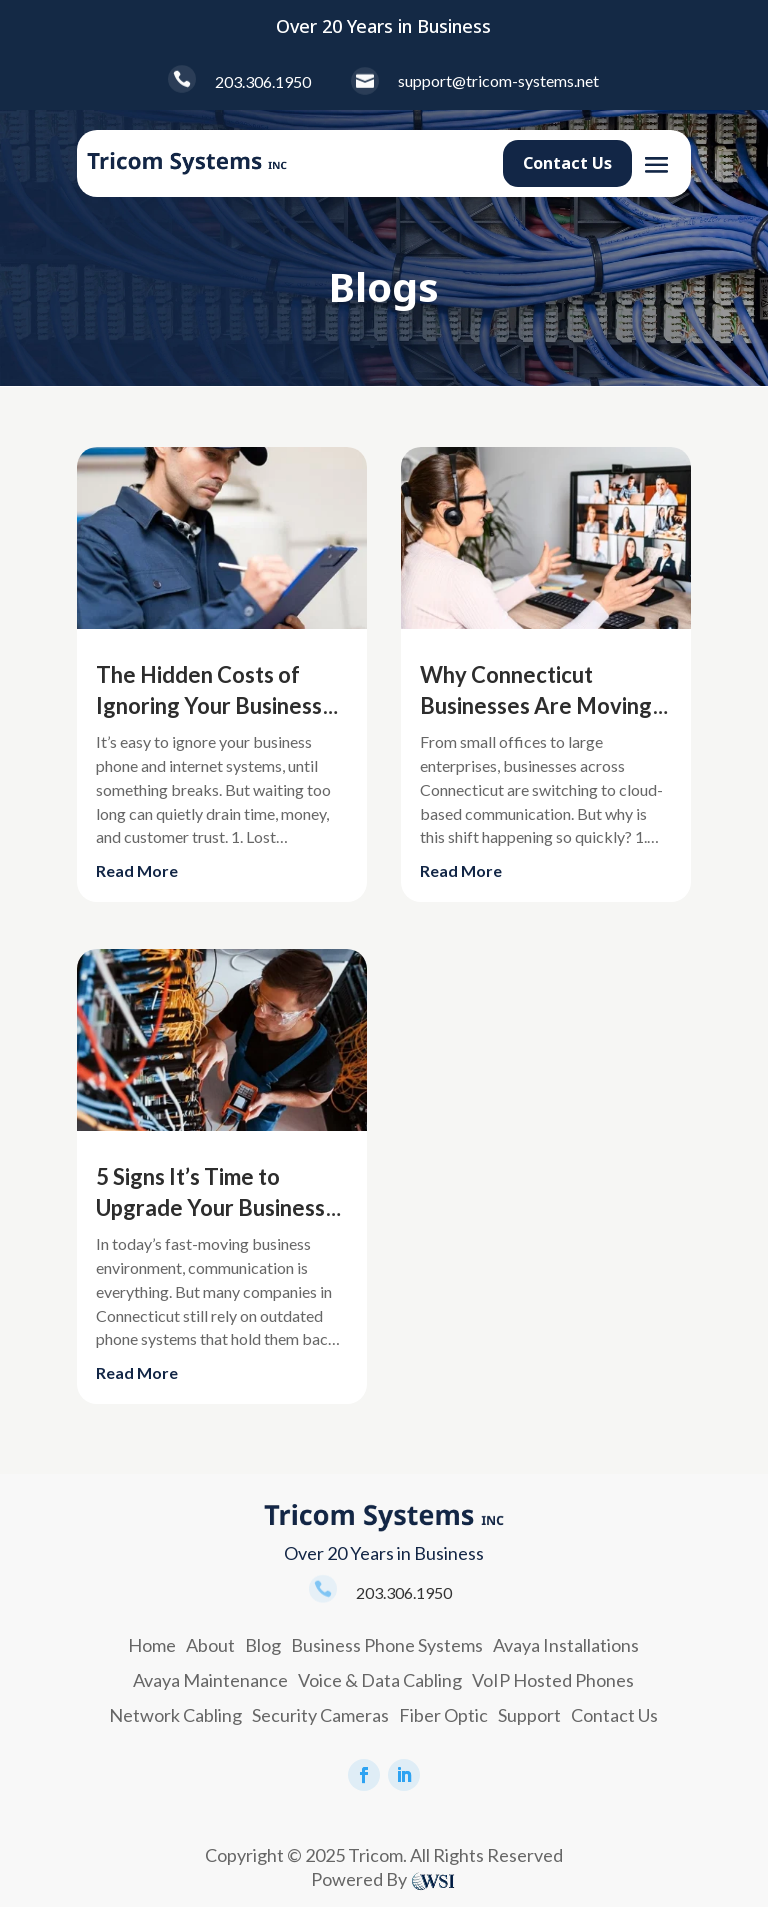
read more (137, 870)
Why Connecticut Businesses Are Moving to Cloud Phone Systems (540, 706)
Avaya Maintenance (210, 1680)
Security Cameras (320, 1715)
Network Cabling (175, 1715)
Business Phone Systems (387, 1645)
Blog (263, 1645)
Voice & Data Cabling (380, 1680)
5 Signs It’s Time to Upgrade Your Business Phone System (210, 1208)
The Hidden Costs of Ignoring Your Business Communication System (211, 706)
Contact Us (567, 163)
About (210, 1645)
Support (529, 1715)
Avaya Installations (566, 1645)
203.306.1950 (263, 81)
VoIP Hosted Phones (553, 1680)
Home (152, 1645)
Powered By (359, 1879)
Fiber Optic (443, 1715)
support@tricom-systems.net (498, 80)
